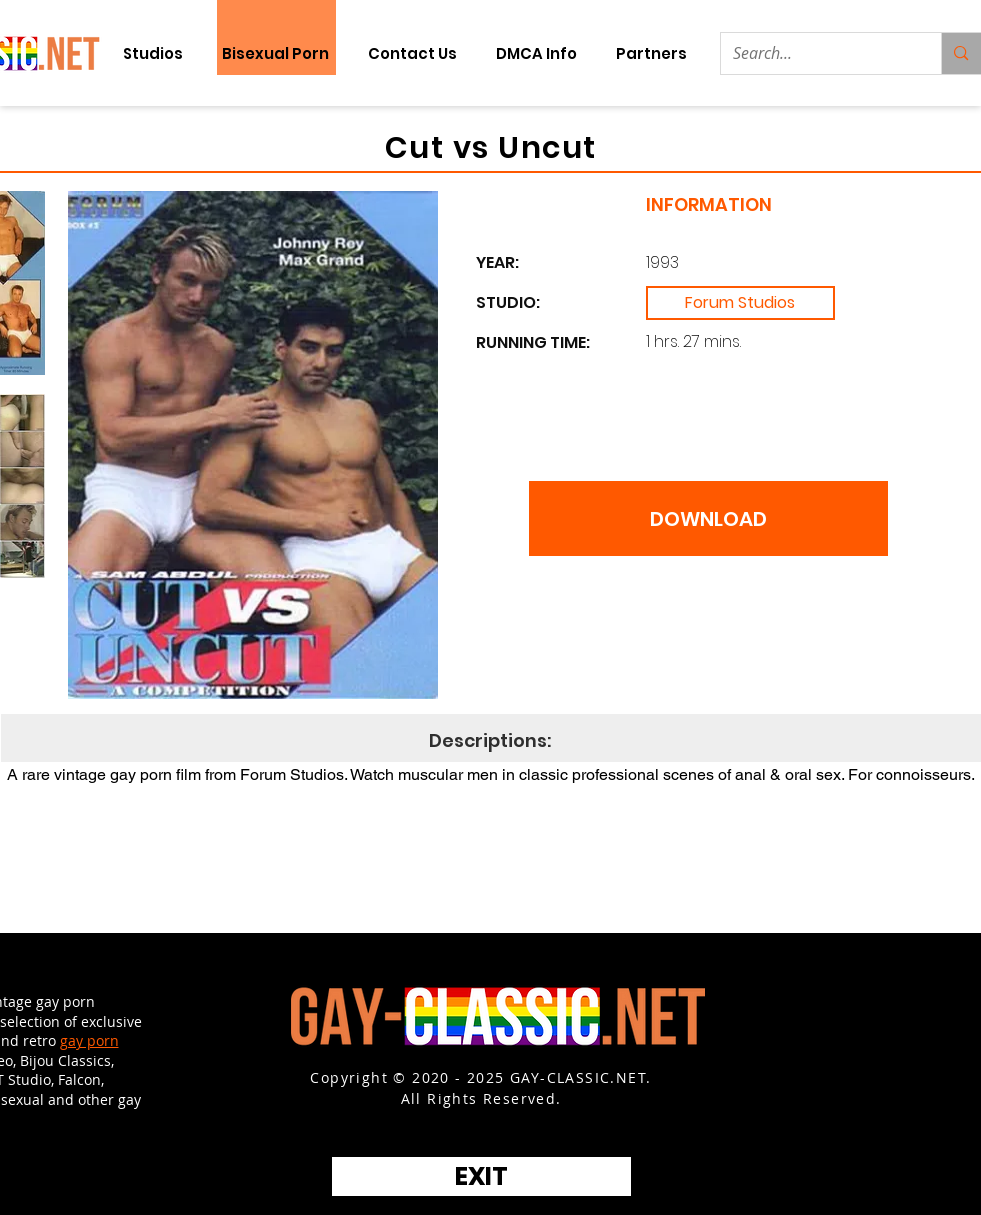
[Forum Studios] (740, 303)
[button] (652, 53)
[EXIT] (481, 1176)
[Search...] (816, 53)
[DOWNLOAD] (708, 518)
